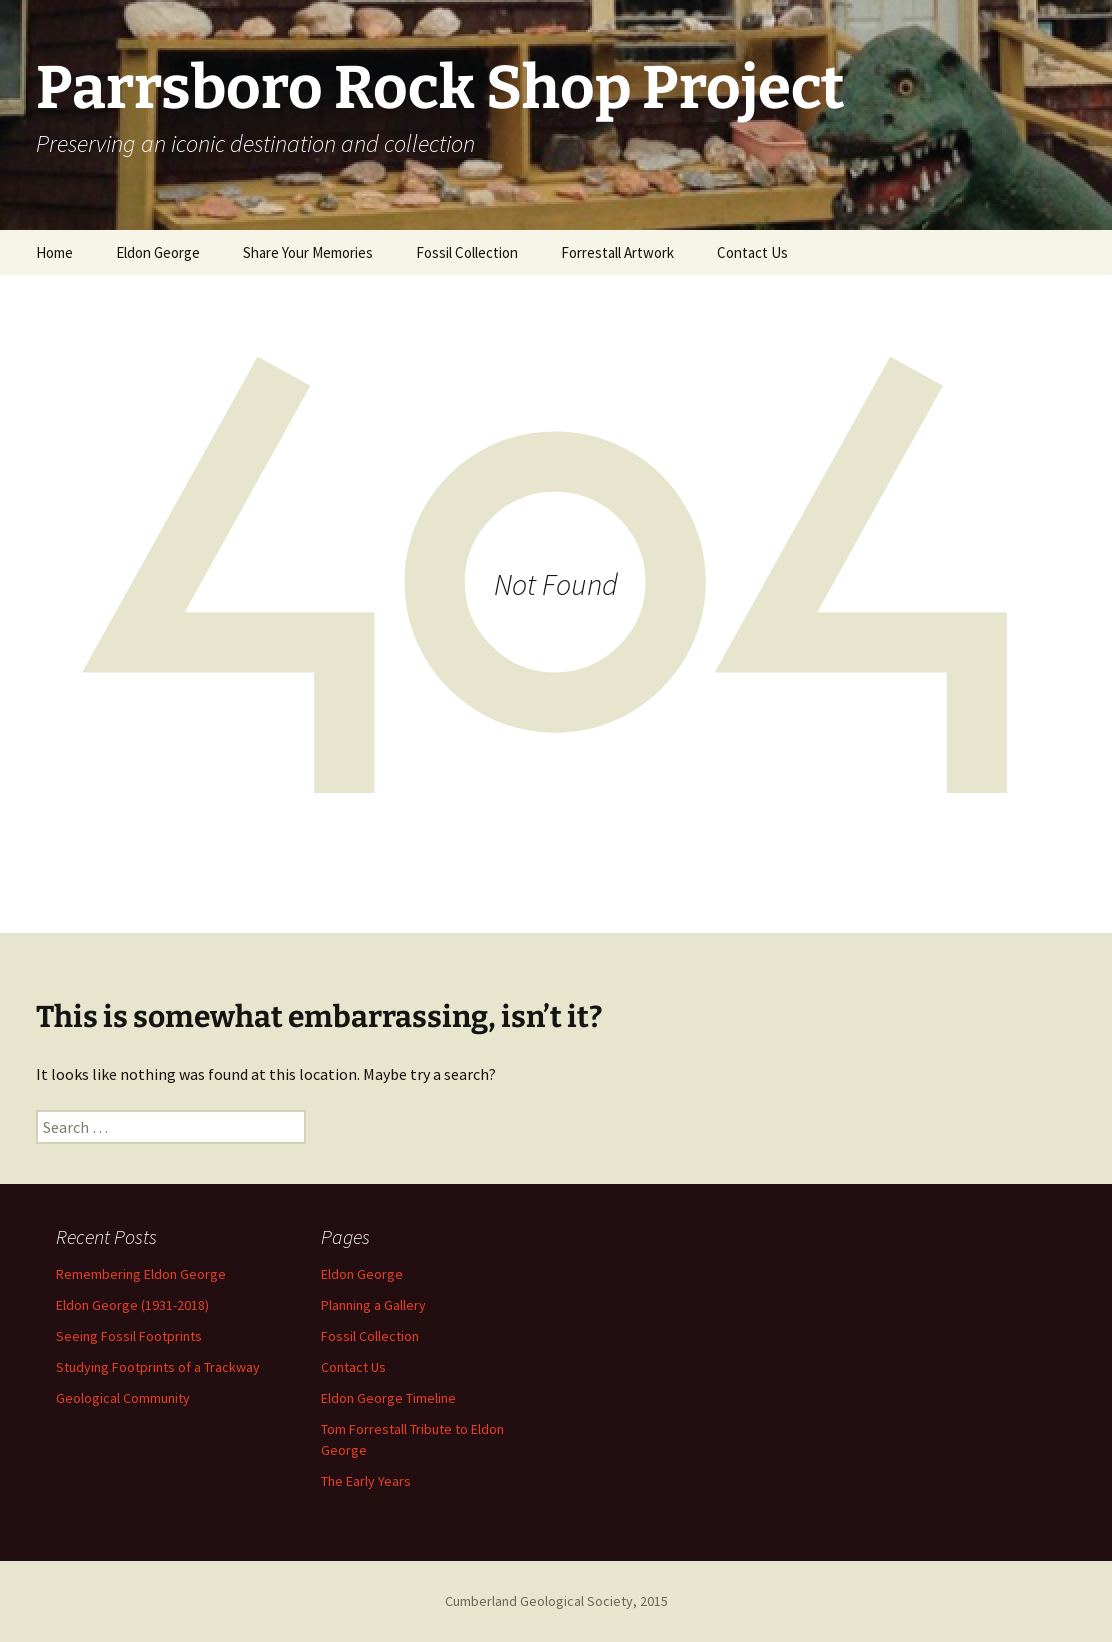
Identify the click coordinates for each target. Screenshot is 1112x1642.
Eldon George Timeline (388, 1398)
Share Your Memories (308, 252)
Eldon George (158, 252)
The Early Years (366, 1481)
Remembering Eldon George (141, 1274)
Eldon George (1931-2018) (132, 1305)
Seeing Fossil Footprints (129, 1336)
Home (54, 252)
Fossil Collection (467, 252)
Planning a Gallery (373, 1305)
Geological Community (123, 1398)
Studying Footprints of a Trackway (158, 1367)
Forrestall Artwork (617, 252)
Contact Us (752, 252)
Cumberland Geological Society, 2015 (556, 1601)
